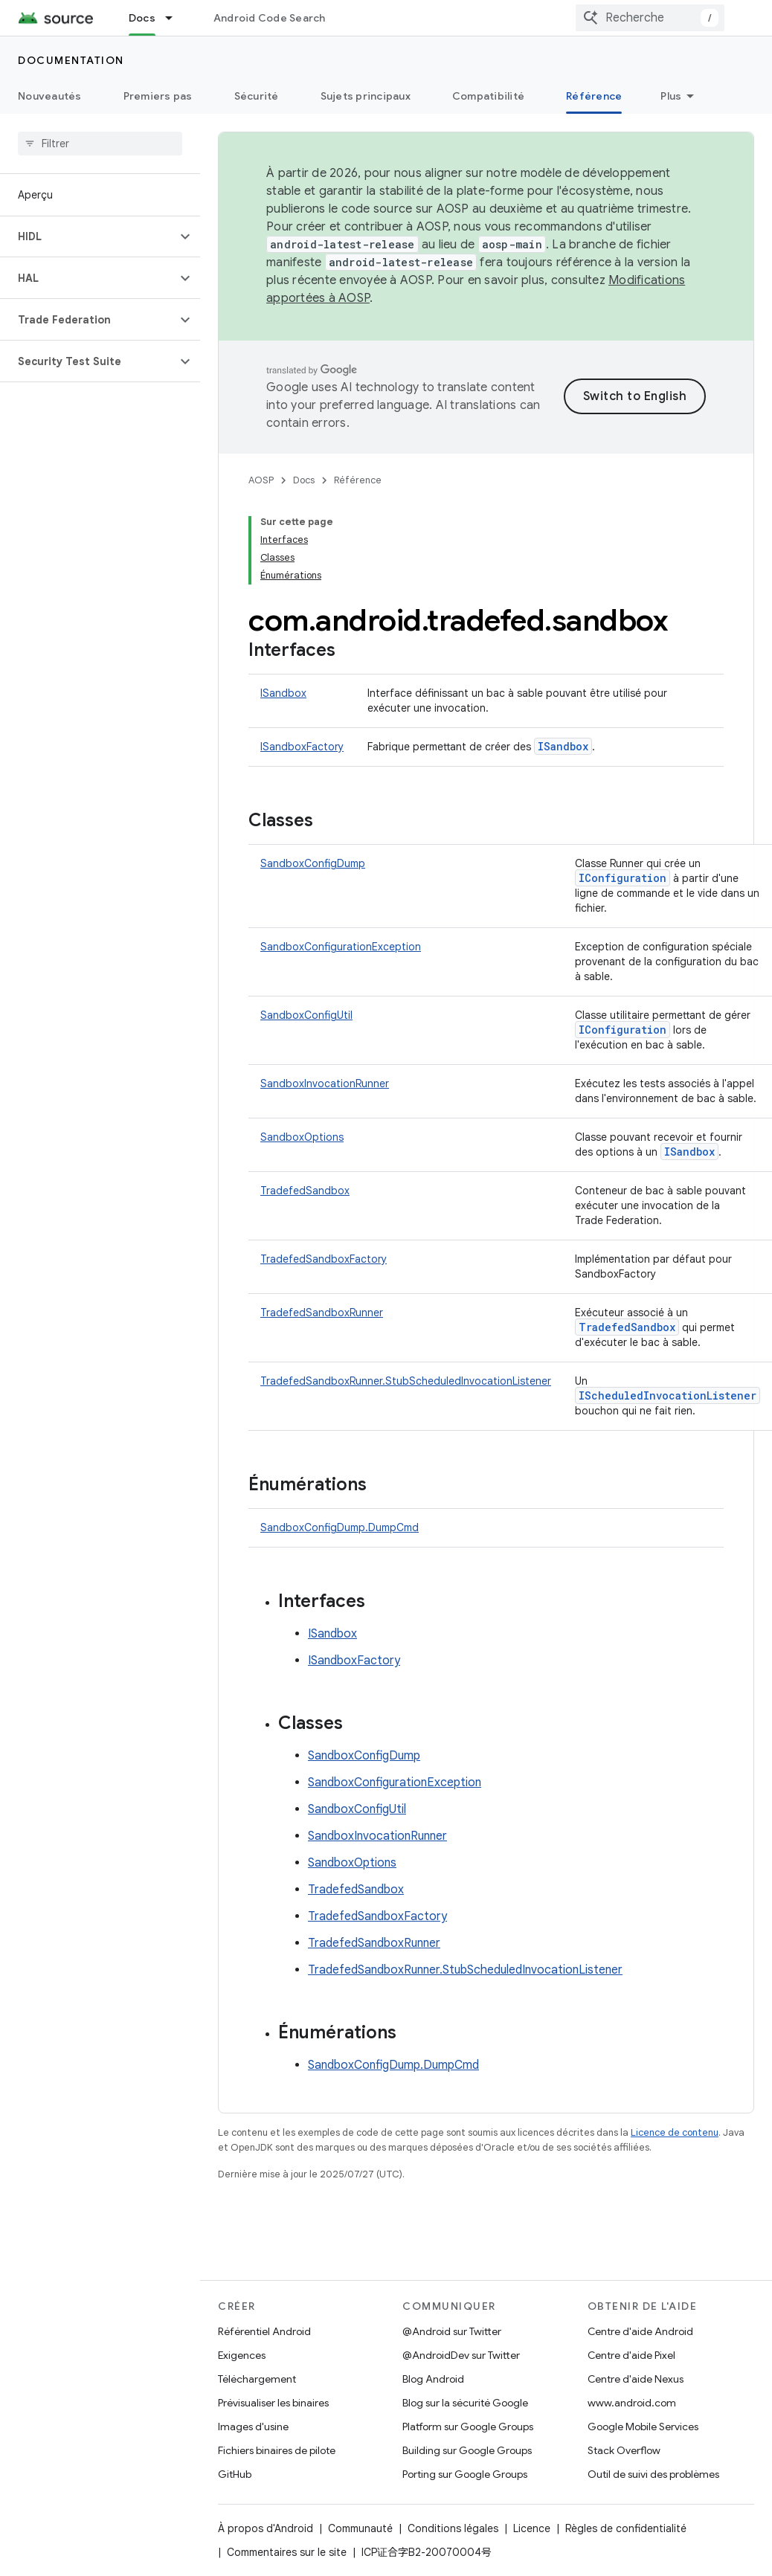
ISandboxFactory (302, 746)
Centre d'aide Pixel (631, 2355)
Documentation (71, 60)
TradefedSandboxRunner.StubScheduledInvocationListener (405, 1381)
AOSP (261, 480)
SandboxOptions (302, 1137)
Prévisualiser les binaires (273, 2402)
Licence (531, 2528)
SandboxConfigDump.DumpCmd (339, 1527)
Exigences (242, 2355)
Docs (304, 480)
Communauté (360, 2528)
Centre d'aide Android (640, 2331)
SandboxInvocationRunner (324, 1083)
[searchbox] (100, 143)
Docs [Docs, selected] (142, 18)
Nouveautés (50, 96)
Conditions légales (453, 2528)
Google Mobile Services (643, 2426)
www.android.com (632, 2402)
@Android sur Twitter (451, 2331)
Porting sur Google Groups (464, 2474)
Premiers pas (158, 96)
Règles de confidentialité (625, 2528)
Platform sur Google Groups (467, 2426)
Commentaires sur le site (287, 2552)
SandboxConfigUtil (306, 1015)
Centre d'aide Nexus (635, 2379)
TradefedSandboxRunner (321, 1312)
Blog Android (433, 2379)
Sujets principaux (366, 96)
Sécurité (256, 96)
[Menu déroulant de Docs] (175, 18)
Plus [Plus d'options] (670, 96)
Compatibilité (488, 96)
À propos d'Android (265, 2528)
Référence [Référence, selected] (594, 96)
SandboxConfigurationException (340, 946)
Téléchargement (257, 2379)
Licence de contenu (674, 2132)
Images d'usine (253, 2426)
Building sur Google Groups (467, 2450)
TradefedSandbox (305, 1190)
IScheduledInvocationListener (667, 1395)
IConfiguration (622, 878)
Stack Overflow (624, 2450)
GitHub (234, 2474)
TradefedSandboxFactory (323, 1259)
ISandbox (283, 693)
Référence (358, 480)
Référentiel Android (264, 2331)
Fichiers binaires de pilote (276, 2450)
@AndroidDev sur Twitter (461, 2355)
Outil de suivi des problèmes (653, 2474)
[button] (88, 236)
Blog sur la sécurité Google (465, 2402)
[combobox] (650, 17)
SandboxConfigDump (312, 863)
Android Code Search (269, 18)
